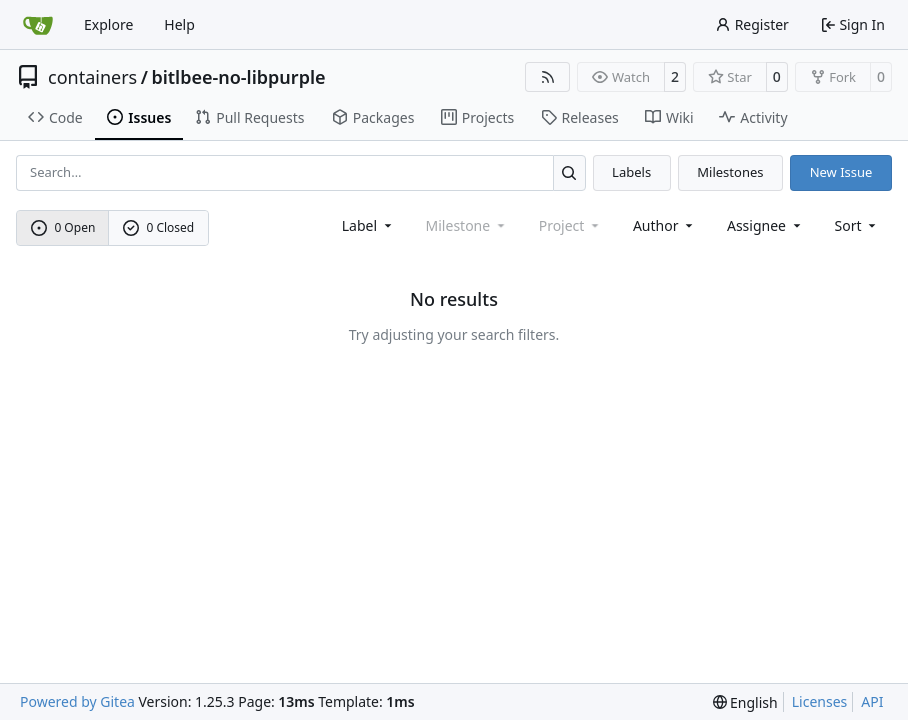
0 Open (63, 227)
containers (92, 77)
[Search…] (569, 172)
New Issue (841, 172)
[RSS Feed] (548, 77)
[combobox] (368, 225)
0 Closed (159, 227)
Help (179, 24)
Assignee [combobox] (765, 225)
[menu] (857, 225)
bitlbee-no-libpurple (238, 77)
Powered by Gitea (77, 701)
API (872, 701)
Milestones (730, 172)
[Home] (38, 25)
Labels (631, 172)
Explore (108, 24)
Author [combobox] (664, 225)
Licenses (820, 701)
